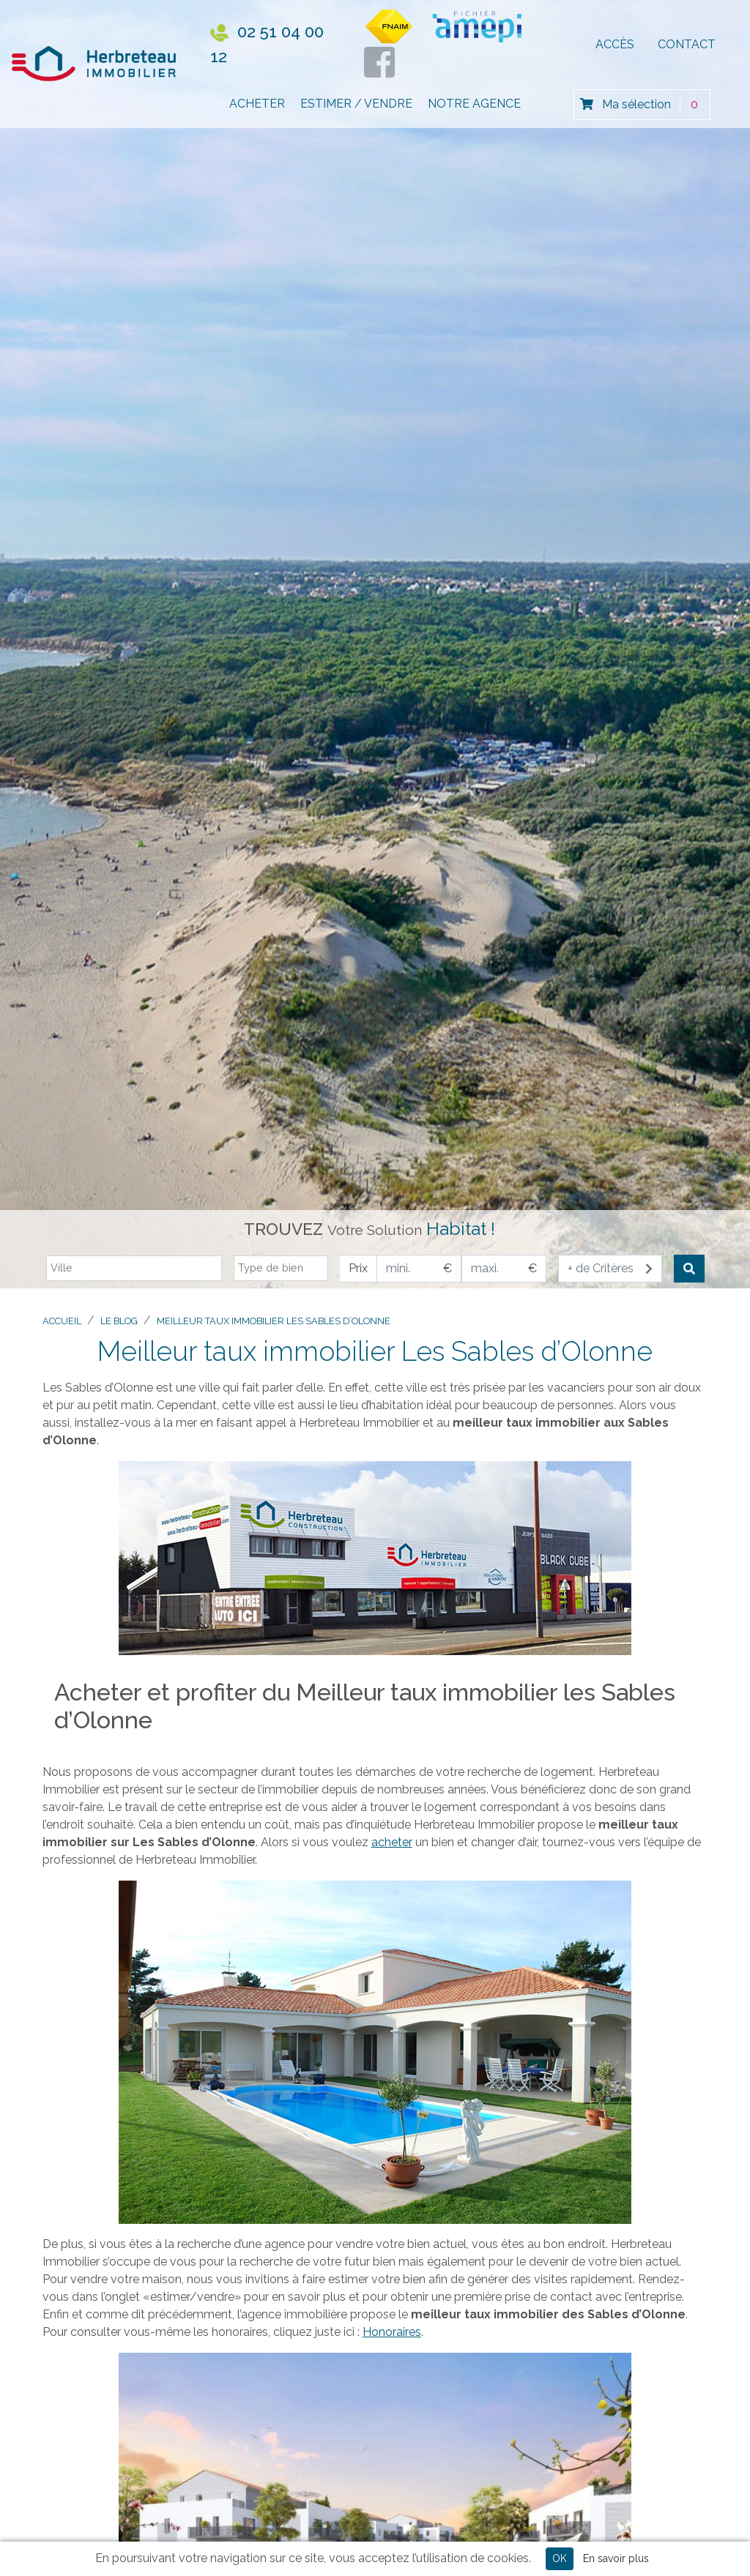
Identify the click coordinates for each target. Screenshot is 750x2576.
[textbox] (138, 1268)
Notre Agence (474, 110)
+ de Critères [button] (610, 1268)
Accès (614, 48)
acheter (391, 1842)
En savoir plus (616, 2558)
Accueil (61, 1320)
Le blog (119, 1320)
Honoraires (392, 2332)
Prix (358, 1268)
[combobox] (134, 1268)
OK (559, 2558)
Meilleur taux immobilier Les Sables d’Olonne (273, 1320)
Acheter (257, 110)
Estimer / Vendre (356, 110)
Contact (687, 48)
